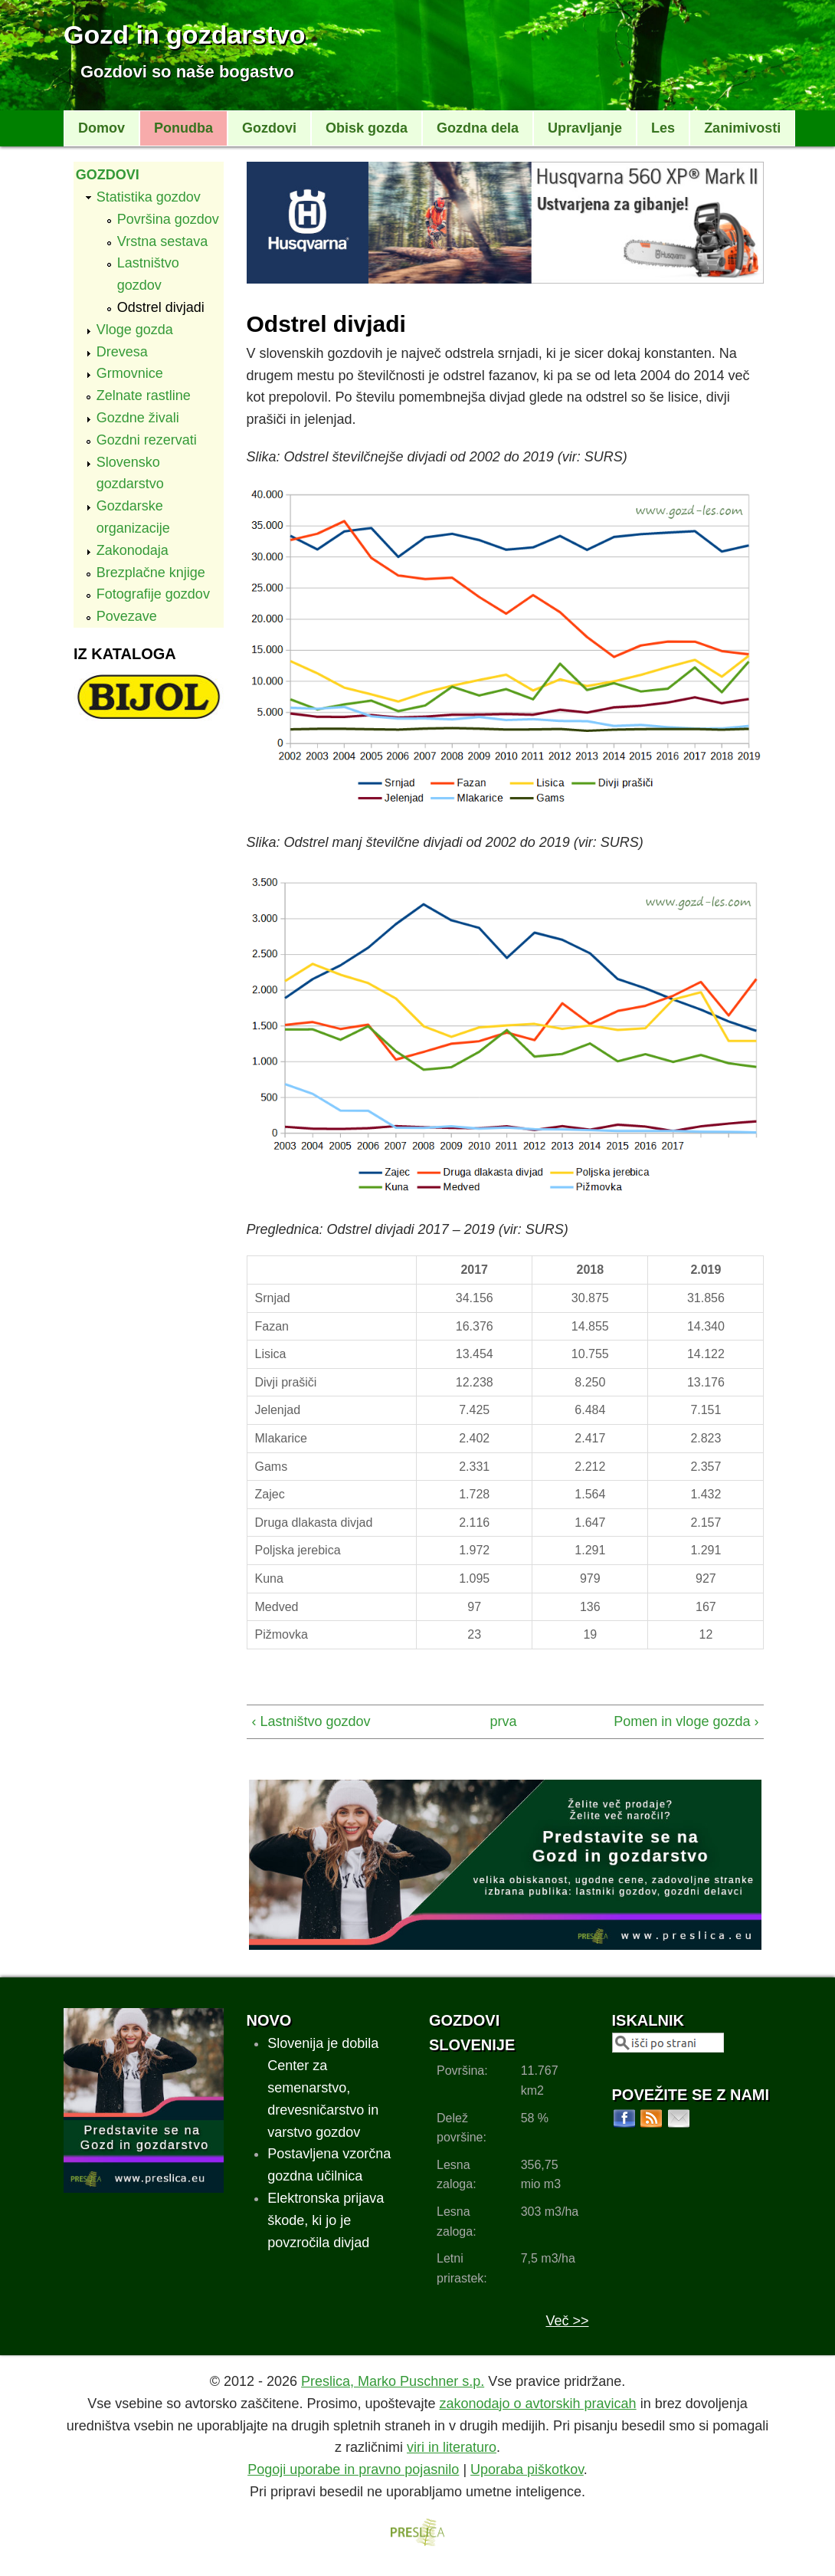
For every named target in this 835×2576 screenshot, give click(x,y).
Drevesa (122, 351)
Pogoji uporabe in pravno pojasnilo (353, 2469)
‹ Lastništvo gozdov (311, 1721)
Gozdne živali (138, 417)
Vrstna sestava (162, 241)
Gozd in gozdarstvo (184, 34)
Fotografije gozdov (153, 594)
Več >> (566, 2320)
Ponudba (183, 128)
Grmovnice (130, 373)
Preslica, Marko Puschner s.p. (392, 2381)
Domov (101, 128)
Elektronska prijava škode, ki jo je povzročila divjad (325, 2220)
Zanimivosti (742, 128)
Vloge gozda (135, 329)
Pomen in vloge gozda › (686, 1721)
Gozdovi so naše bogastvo (187, 71)
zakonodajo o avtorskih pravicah (537, 2403)
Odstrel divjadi (161, 307)
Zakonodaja (133, 550)
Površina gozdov (168, 219)
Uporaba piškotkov (527, 2469)
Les (663, 128)
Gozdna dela (478, 128)
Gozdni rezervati (147, 440)
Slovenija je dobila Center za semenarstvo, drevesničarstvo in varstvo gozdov (322, 2087)
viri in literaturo (451, 2447)
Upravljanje (585, 128)
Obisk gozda (367, 128)
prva (500, 1721)
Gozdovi (269, 128)
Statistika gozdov (149, 197)
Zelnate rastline (144, 395)
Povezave (127, 616)
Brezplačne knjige (151, 572)
